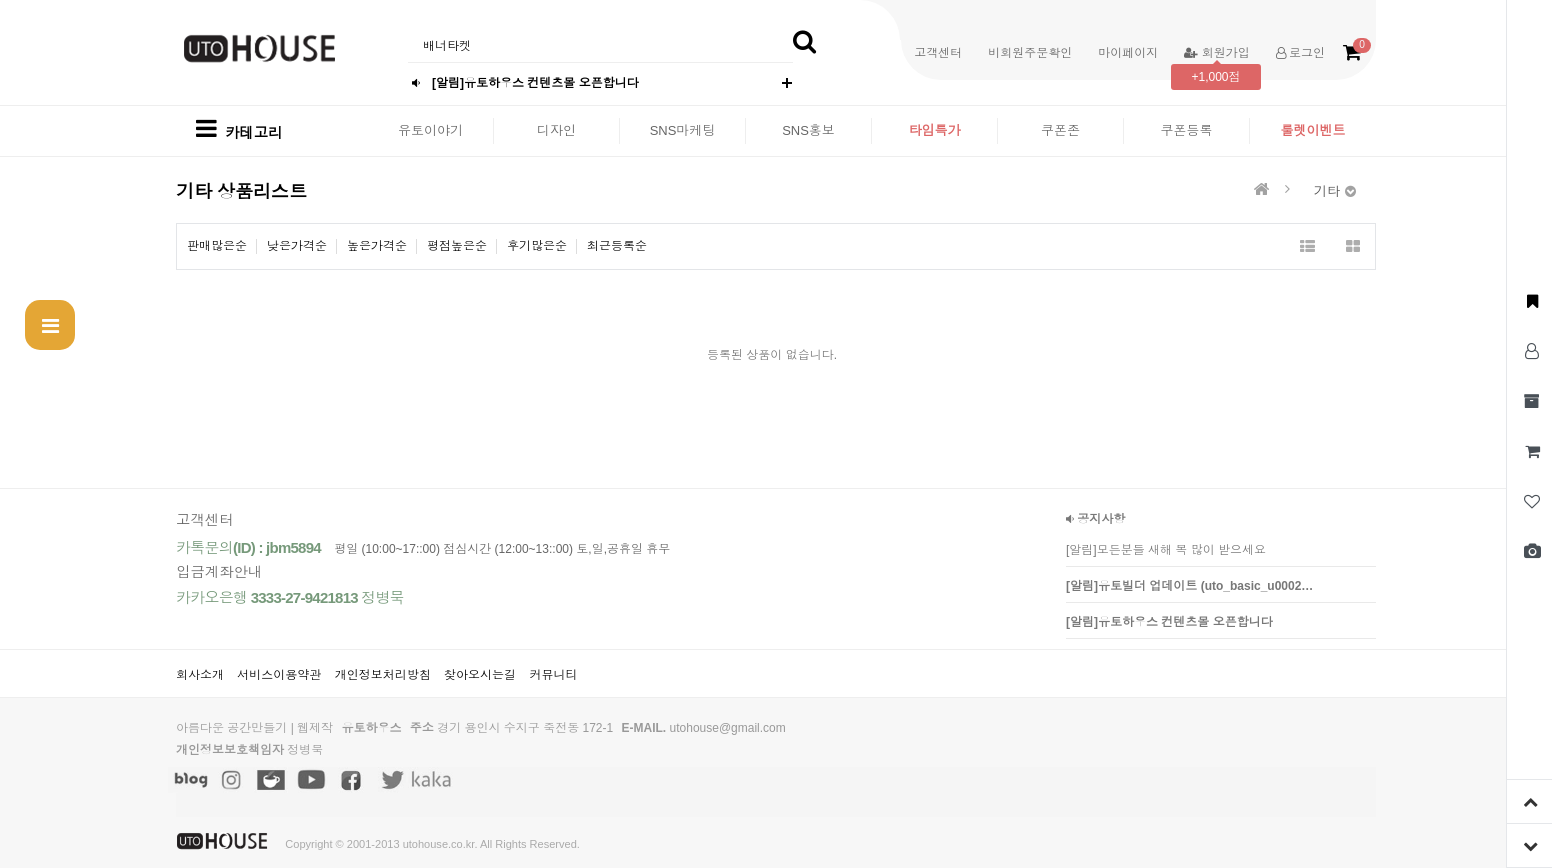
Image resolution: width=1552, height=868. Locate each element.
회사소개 (200, 675)
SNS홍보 (808, 130)
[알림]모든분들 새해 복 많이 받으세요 (1166, 550)
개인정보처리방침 (383, 675)
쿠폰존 (1060, 130)
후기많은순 (537, 246)
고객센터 (938, 53)
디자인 (556, 130)
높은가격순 (377, 246)
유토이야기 (430, 130)
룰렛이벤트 (1313, 130)
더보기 (787, 83)
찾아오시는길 (480, 675)
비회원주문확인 (1030, 53)
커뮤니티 (553, 675)
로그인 (1300, 53)
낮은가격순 (297, 246)
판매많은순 (217, 246)
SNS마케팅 (683, 130)
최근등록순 (617, 246)
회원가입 (1216, 53)
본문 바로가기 (0, 0)
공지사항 (1095, 519)
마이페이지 (1128, 53)
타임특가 (935, 130)
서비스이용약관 (279, 675)
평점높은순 (457, 246)
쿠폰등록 (1187, 130)
